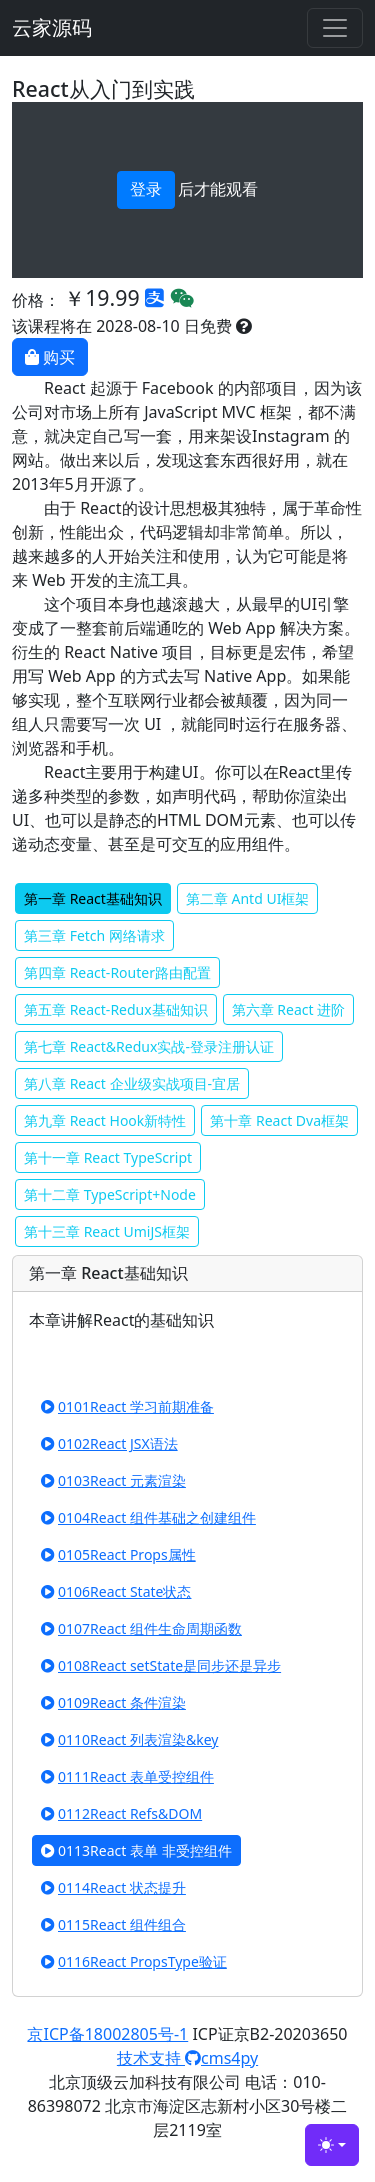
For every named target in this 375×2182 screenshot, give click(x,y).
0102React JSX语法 (109, 1443)
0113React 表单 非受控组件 (136, 1850)
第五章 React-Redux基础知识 (116, 1009)
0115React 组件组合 (113, 1924)
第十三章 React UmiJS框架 (107, 1231)
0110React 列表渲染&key (129, 1739)
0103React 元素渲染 (113, 1480)
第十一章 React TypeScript (108, 1157)
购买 (50, 357)
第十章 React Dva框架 (279, 1120)
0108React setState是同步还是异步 (161, 1665)
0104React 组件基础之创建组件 (148, 1517)
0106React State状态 (116, 1591)
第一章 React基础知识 (93, 898)
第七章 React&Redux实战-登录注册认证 (149, 1046)
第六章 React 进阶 (289, 1009)
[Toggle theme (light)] (332, 2145)
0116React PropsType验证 (134, 1961)
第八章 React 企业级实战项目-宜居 (132, 1083)
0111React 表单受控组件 (127, 1776)
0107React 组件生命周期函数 (141, 1628)
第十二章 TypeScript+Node (110, 1194)
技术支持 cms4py (187, 2058)
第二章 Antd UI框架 (248, 898)
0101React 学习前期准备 (127, 1406)
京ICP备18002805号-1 (107, 2034)
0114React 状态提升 (113, 1887)
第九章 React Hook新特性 (105, 1120)
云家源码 (52, 27)
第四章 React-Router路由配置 (117, 972)
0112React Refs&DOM (121, 1813)
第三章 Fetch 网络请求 (94, 935)
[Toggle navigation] (335, 28)
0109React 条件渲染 (113, 1702)
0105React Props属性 (118, 1554)
